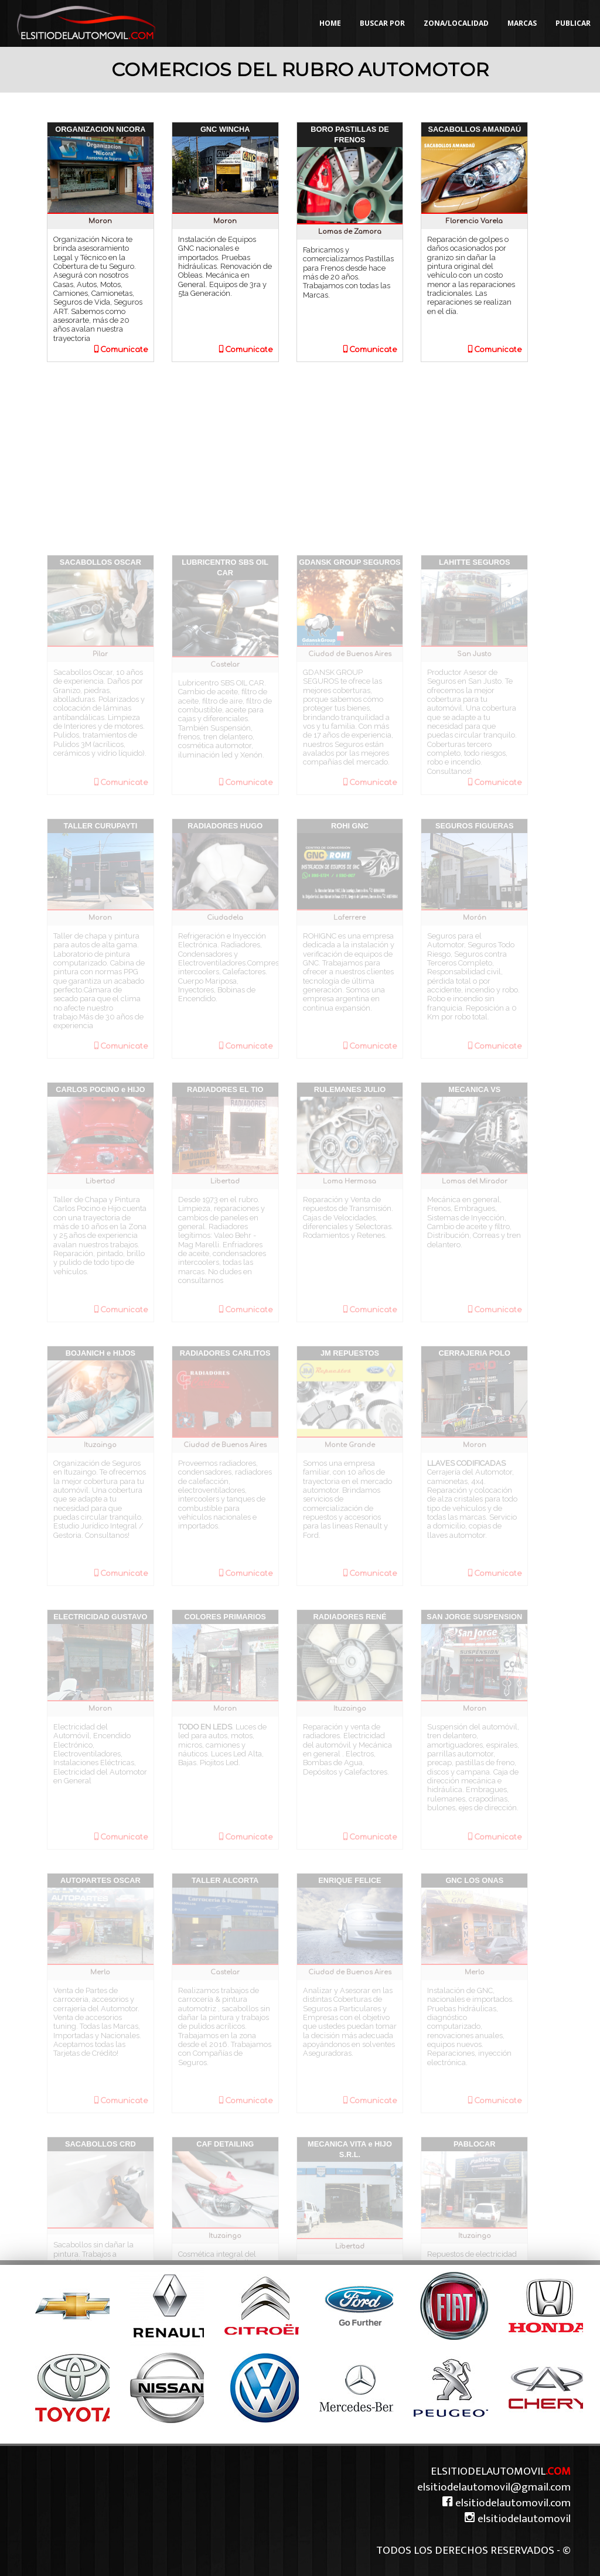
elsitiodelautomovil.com (506, 2502)
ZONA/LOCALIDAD (456, 23)
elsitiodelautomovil (517, 2518)
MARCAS (522, 23)
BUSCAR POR (382, 23)
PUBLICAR (573, 23)
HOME (330, 23)
